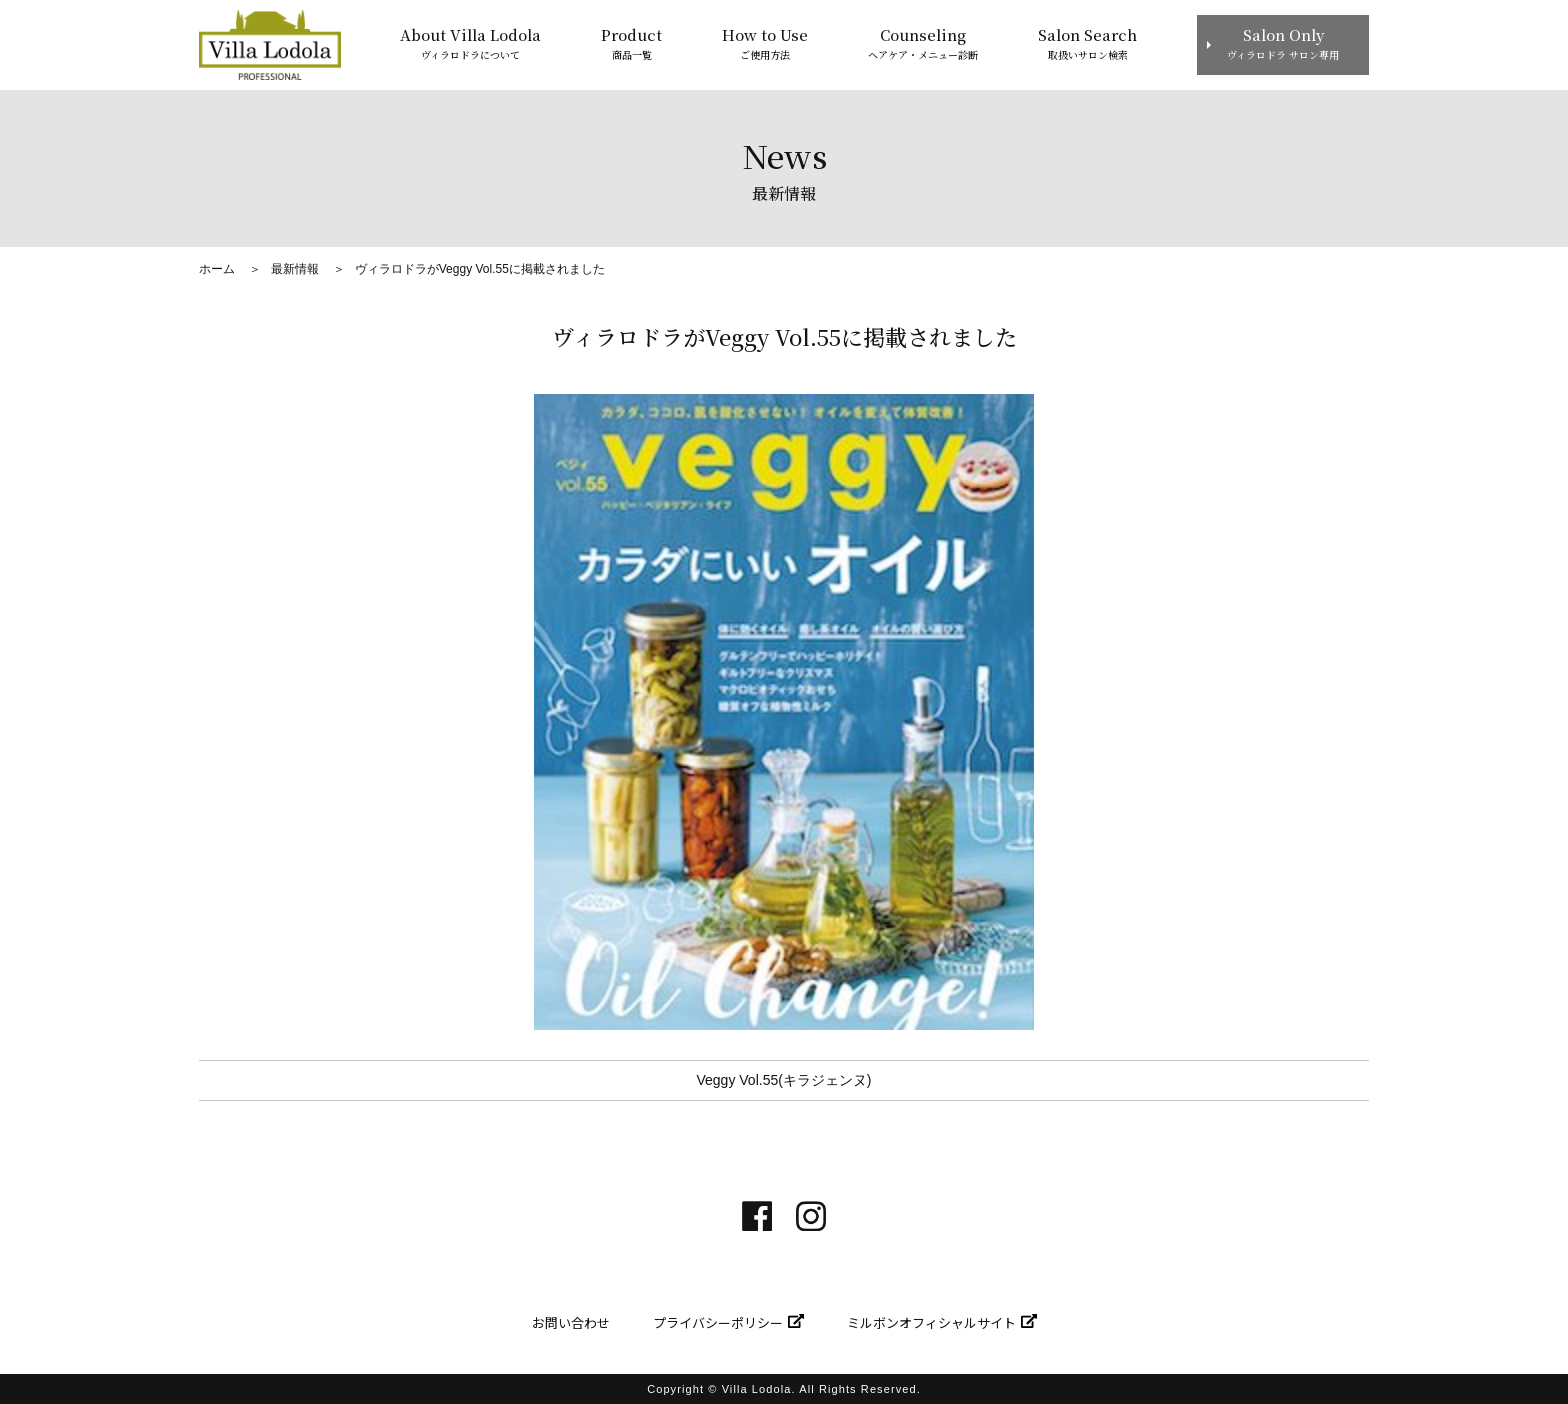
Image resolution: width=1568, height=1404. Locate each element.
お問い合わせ (571, 1322)
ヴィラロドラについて (470, 42)
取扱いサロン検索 (1087, 42)
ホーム (217, 269)
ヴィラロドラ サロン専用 (1283, 42)
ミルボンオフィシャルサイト (931, 1322)
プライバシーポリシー (718, 1322)
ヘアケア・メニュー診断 (923, 42)
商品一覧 (631, 42)
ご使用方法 (765, 42)
